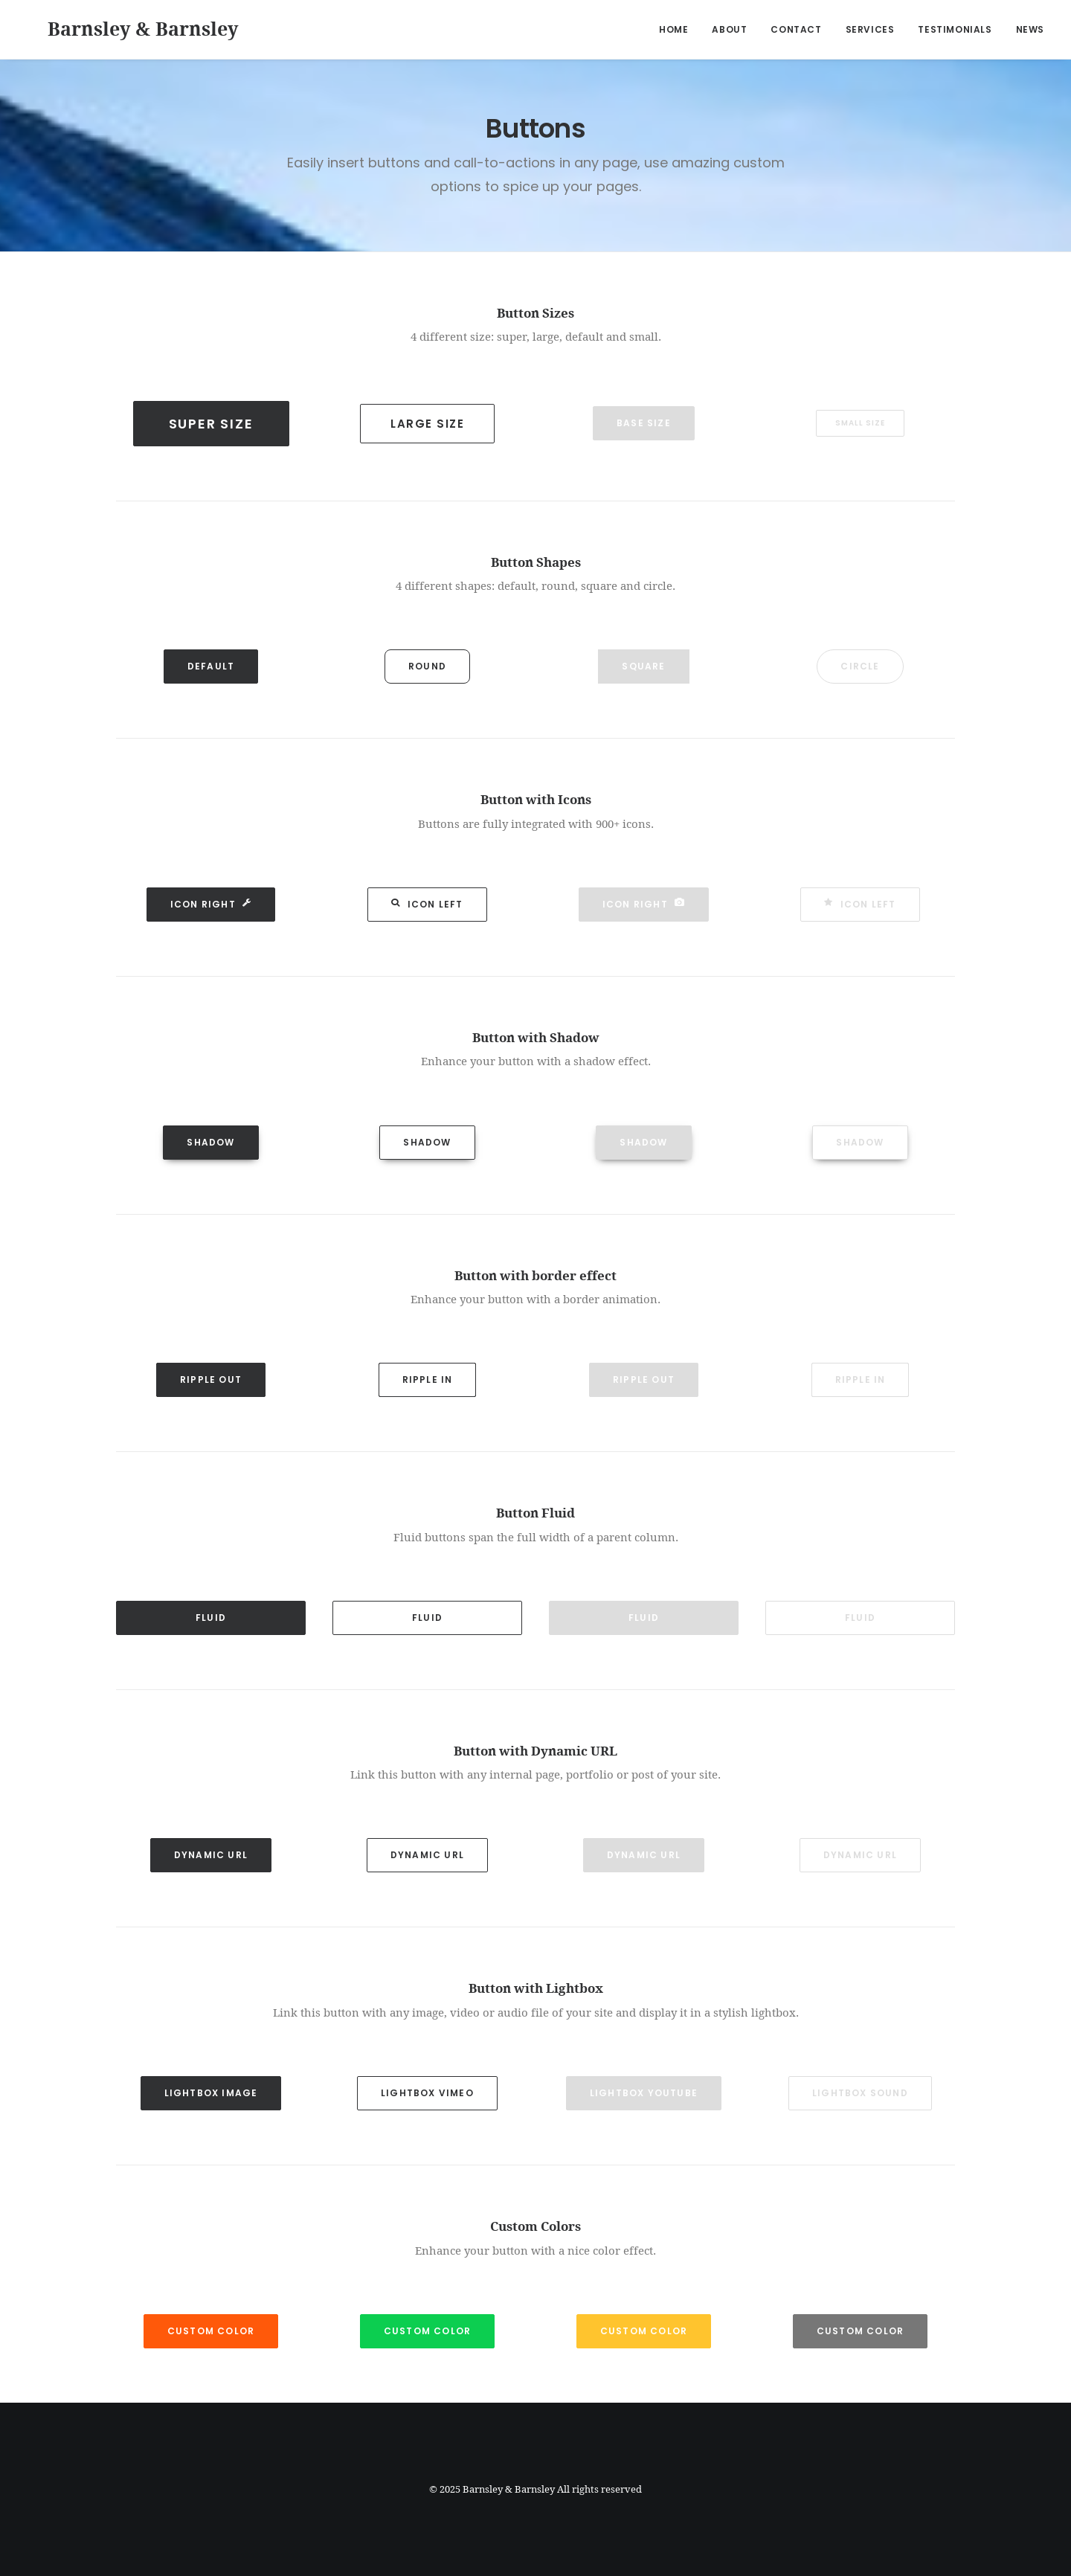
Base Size (644, 423)
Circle (859, 666)
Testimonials (954, 29)
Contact (796, 29)
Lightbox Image (211, 2093)
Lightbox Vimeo (427, 2093)
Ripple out (211, 1379)
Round (427, 666)
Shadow (210, 1142)
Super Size (211, 423)
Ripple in (427, 1379)
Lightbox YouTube (644, 2093)
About (729, 29)
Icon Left (427, 904)
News (1030, 29)
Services (870, 29)
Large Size (427, 423)
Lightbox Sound (860, 2093)
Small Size (860, 422)
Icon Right (210, 904)
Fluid (211, 1617)
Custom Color (210, 2331)
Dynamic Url (211, 1855)
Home (673, 29)
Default (210, 666)
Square (643, 666)
